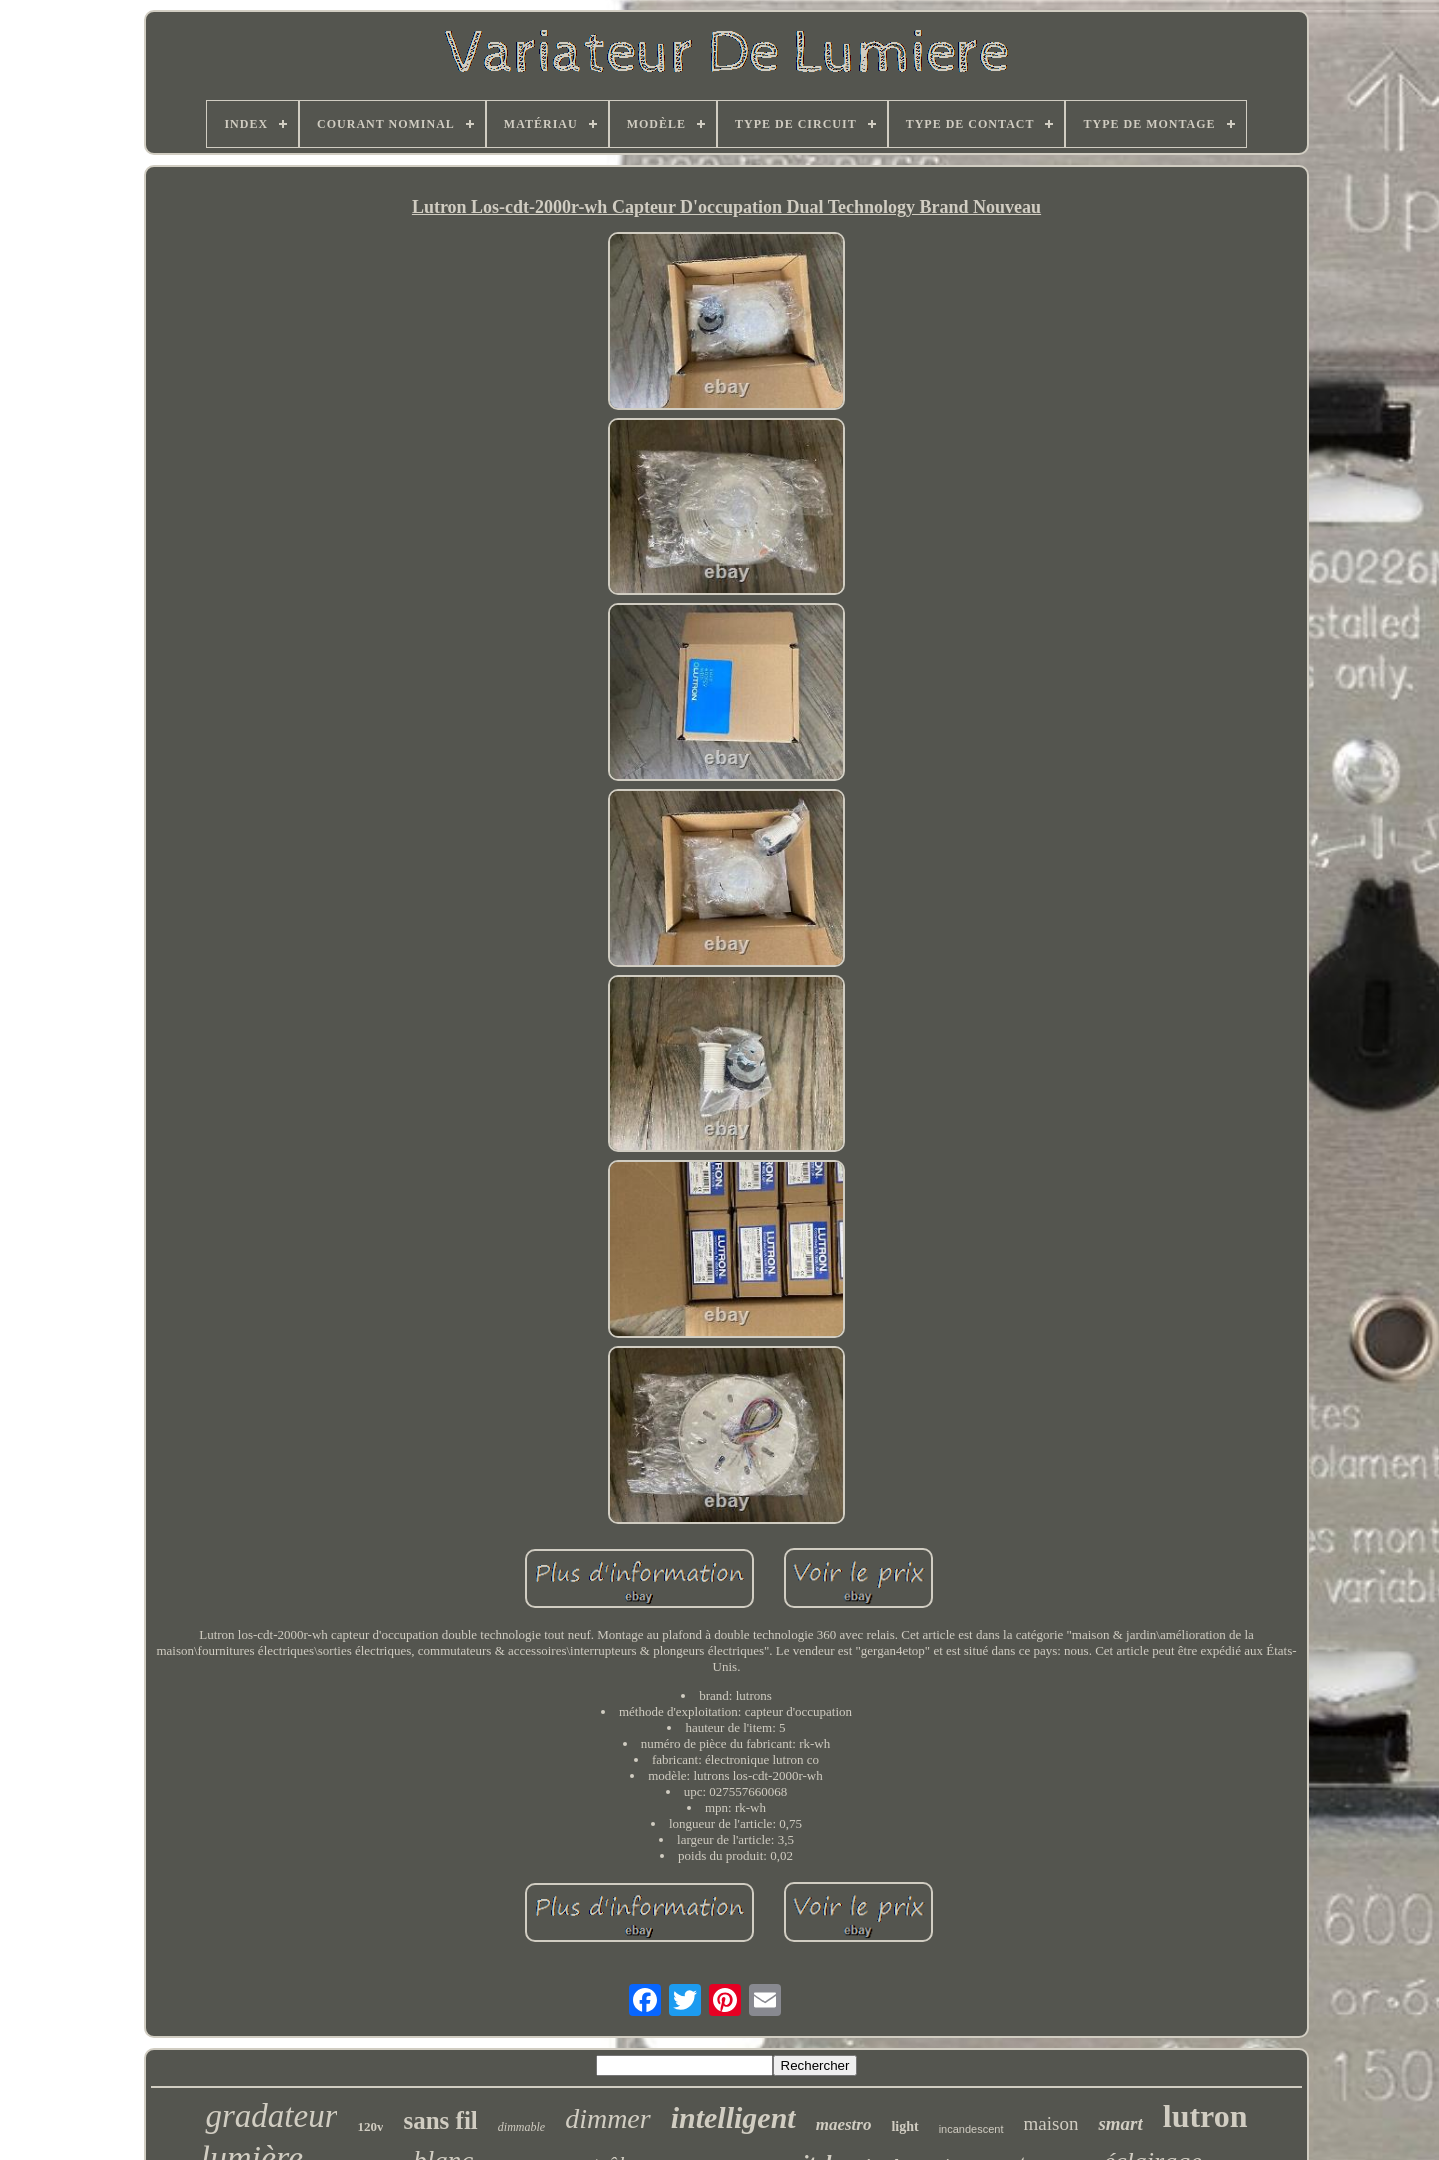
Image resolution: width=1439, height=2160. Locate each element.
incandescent (971, 2129)
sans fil (440, 2120)
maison (1051, 2123)
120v (370, 2126)
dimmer (608, 2118)
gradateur (271, 2116)
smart (1120, 2123)
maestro (844, 2124)
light (904, 2126)
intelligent (733, 2117)
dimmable (521, 2127)
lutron (1205, 2116)
